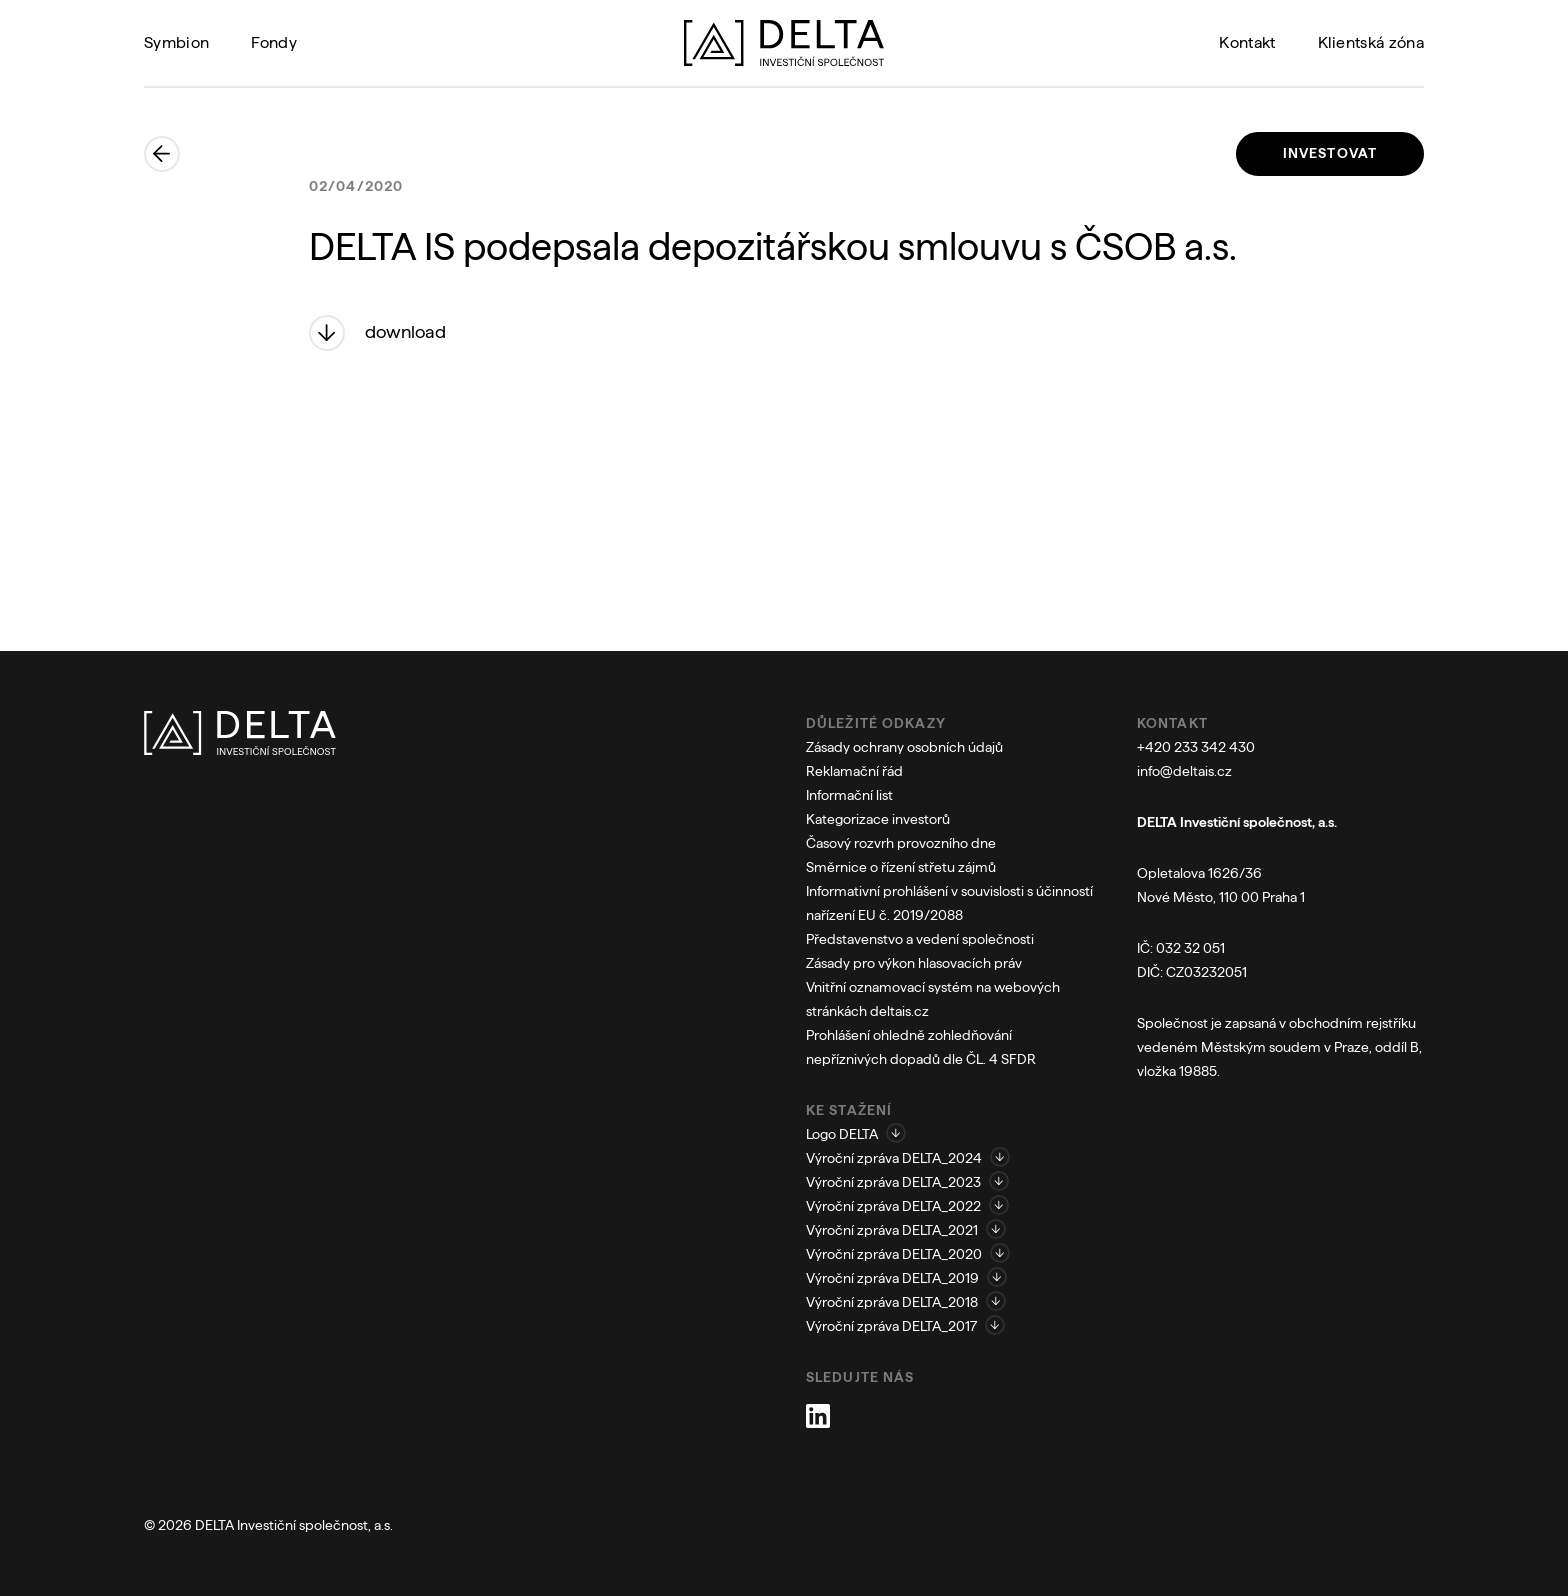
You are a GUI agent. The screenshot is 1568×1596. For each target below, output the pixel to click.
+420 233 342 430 (1196, 747)
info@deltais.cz (1184, 771)
